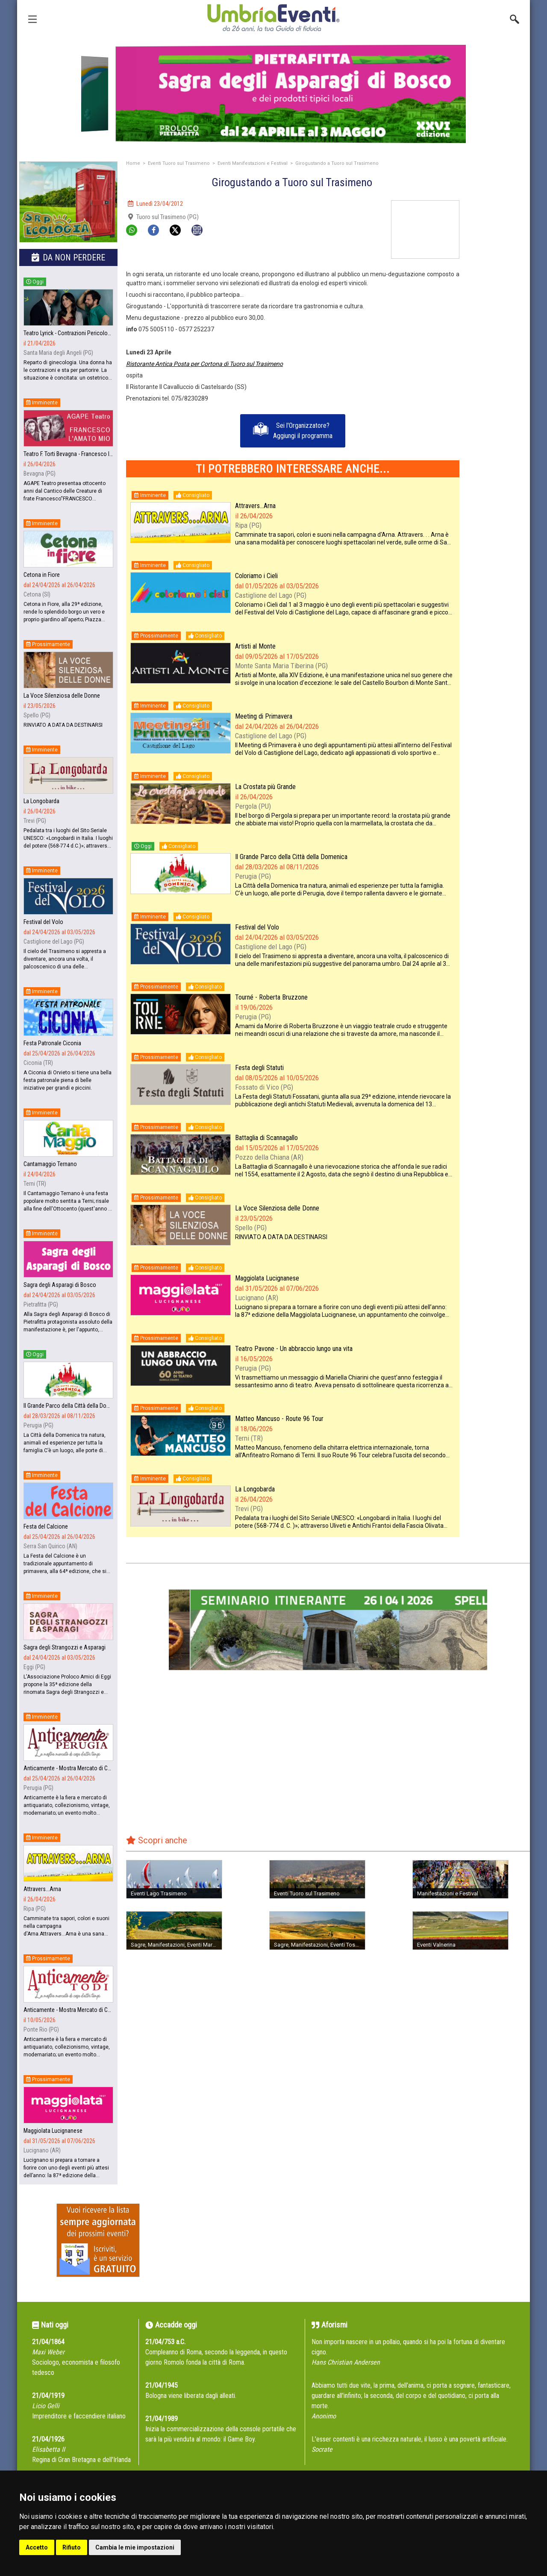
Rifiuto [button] (71, 2547)
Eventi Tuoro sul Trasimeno (179, 163)
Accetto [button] (37, 2547)
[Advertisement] (498, 328)
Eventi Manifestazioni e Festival (253, 163)
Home (133, 163)
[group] (273, 94)
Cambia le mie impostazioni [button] (134, 2547)
